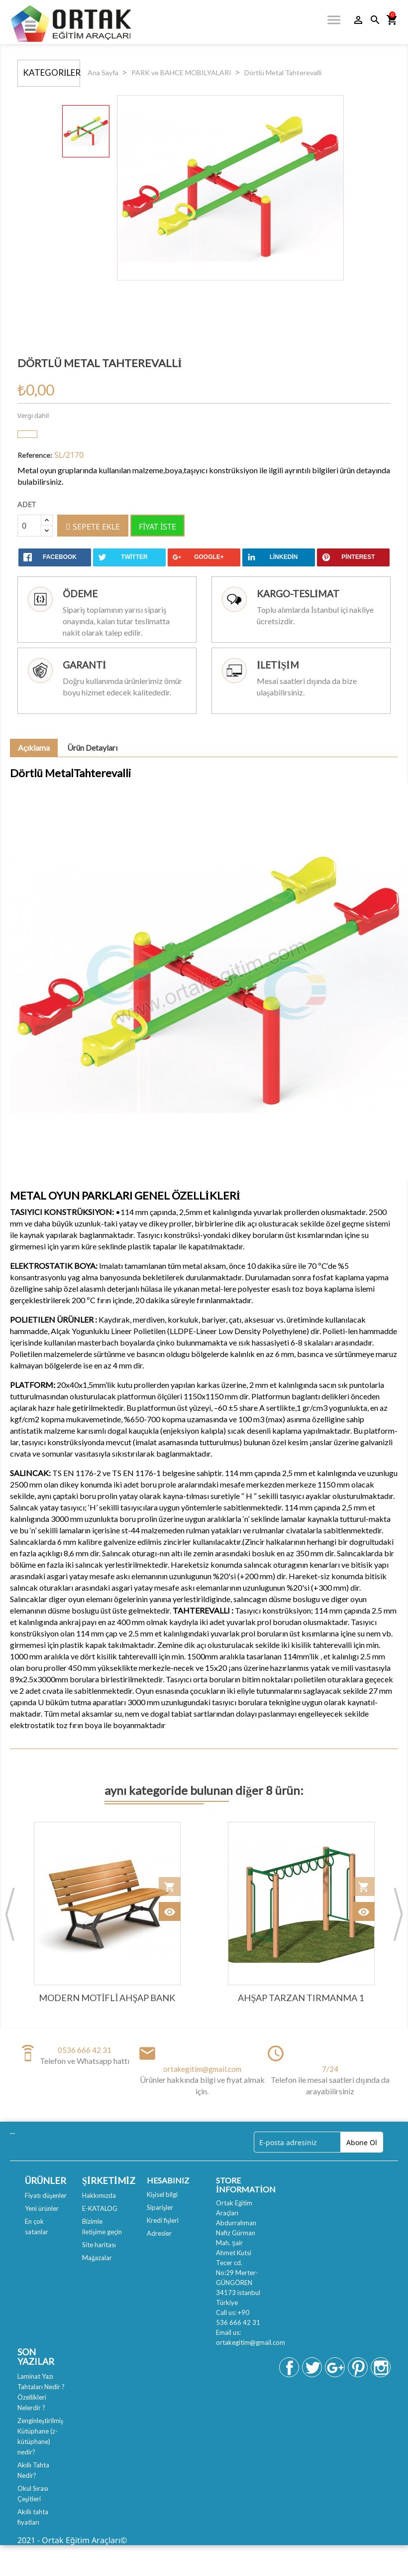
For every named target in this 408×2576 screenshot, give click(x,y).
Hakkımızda (99, 2195)
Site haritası (99, 2245)
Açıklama (34, 747)
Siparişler (160, 2207)
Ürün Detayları (92, 747)
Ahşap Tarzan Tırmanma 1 (301, 1997)
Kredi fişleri (163, 2220)
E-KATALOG (99, 2208)
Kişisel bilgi (162, 2194)
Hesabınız (168, 2180)
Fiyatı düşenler (46, 2195)
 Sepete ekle (93, 526)
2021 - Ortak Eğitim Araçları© (72, 2540)
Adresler (159, 2233)
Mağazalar (97, 2258)
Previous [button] (10, 1914)
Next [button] (398, 1914)
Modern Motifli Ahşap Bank (107, 1997)
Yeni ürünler (42, 2208)
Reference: (34, 455)
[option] (85, 131)
